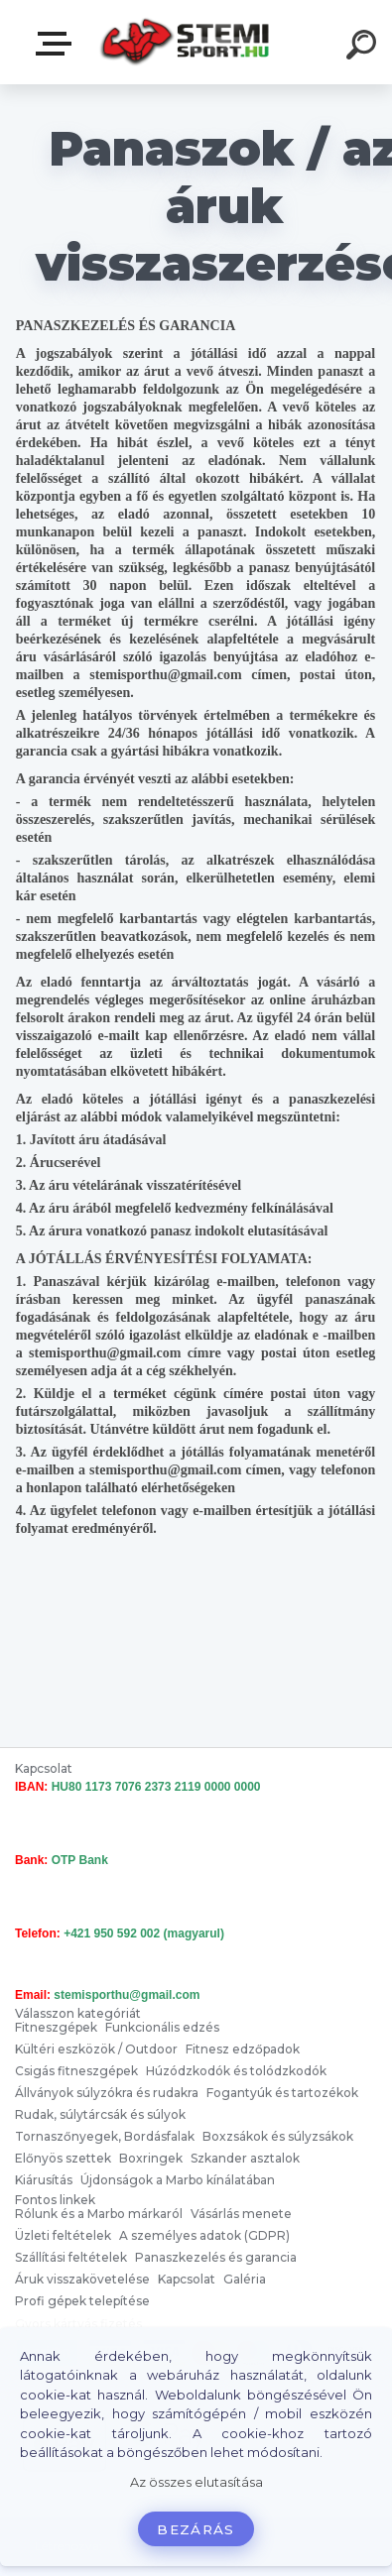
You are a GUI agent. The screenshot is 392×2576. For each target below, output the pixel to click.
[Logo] (184, 42)
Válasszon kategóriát (57, 44)
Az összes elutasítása (196, 2482)
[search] (364, 47)
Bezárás (195, 2529)
